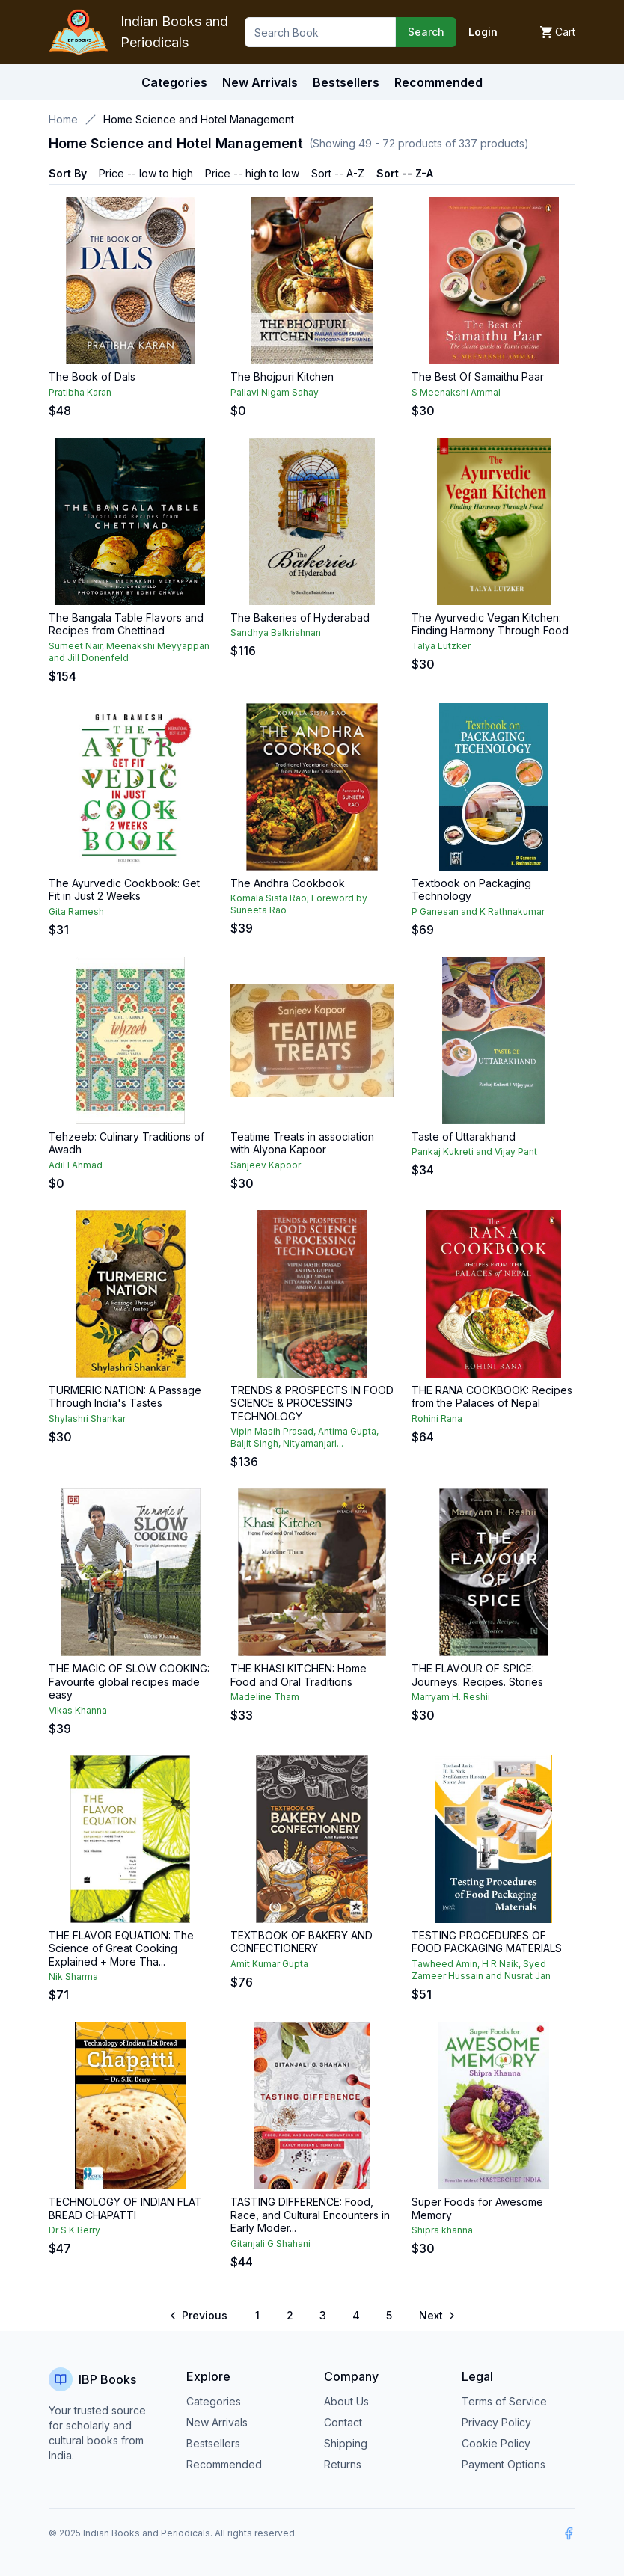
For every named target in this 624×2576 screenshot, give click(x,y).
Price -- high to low (252, 173)
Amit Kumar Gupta (269, 1963)
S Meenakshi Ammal (456, 392)
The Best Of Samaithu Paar (478, 376)
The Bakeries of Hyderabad (300, 617)
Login (483, 31)
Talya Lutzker (441, 645)
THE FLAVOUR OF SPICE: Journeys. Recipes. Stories (477, 1675)
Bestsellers (213, 2443)
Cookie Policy (496, 2443)
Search (426, 31)
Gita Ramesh (76, 911)
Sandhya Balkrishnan (275, 632)
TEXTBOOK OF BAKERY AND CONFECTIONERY (301, 1942)
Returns (342, 2464)
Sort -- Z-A (404, 173)
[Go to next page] (436, 2316)
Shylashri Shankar (87, 1418)
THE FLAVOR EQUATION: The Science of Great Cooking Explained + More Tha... (121, 1948)
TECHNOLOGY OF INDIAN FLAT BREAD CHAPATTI (125, 2208)
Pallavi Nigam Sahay (274, 392)
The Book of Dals (92, 376)
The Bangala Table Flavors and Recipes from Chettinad (126, 624)
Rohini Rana (437, 1418)
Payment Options (503, 2464)
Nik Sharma (73, 1976)
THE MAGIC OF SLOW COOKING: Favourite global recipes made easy (129, 1681)
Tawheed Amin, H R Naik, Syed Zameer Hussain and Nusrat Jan (481, 1969)
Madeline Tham (264, 1696)
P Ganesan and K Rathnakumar (478, 911)
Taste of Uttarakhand (464, 1136)
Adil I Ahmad (76, 1165)
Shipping (345, 2443)
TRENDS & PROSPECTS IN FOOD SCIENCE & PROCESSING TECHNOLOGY (312, 1403)
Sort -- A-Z (337, 173)
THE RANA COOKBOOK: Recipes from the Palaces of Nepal (492, 1397)
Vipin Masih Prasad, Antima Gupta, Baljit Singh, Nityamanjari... (304, 1437)
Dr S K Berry (74, 2230)
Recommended (224, 2464)
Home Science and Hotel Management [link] (198, 119)
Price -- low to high (146, 173)
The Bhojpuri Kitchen (282, 376)
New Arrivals (217, 2422)
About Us (346, 2401)
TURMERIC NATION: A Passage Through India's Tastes (125, 1397)
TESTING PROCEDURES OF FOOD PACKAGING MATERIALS (487, 1942)
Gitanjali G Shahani (270, 2243)
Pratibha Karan (80, 392)
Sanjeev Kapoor (265, 1165)
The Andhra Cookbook (287, 883)
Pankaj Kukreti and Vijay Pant (474, 1151)
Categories (174, 82)
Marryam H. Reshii (451, 1696)
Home (63, 119)
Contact (343, 2422)
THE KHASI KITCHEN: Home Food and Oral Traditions (298, 1675)
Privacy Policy (496, 2422)
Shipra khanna (442, 2230)
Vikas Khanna (78, 1710)
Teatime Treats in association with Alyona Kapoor (302, 1143)
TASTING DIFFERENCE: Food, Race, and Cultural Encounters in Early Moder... (310, 2214)
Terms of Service (504, 2401)
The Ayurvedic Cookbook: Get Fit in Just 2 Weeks (124, 890)
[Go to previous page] (199, 2316)
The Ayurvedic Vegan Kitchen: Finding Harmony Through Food (490, 624)
